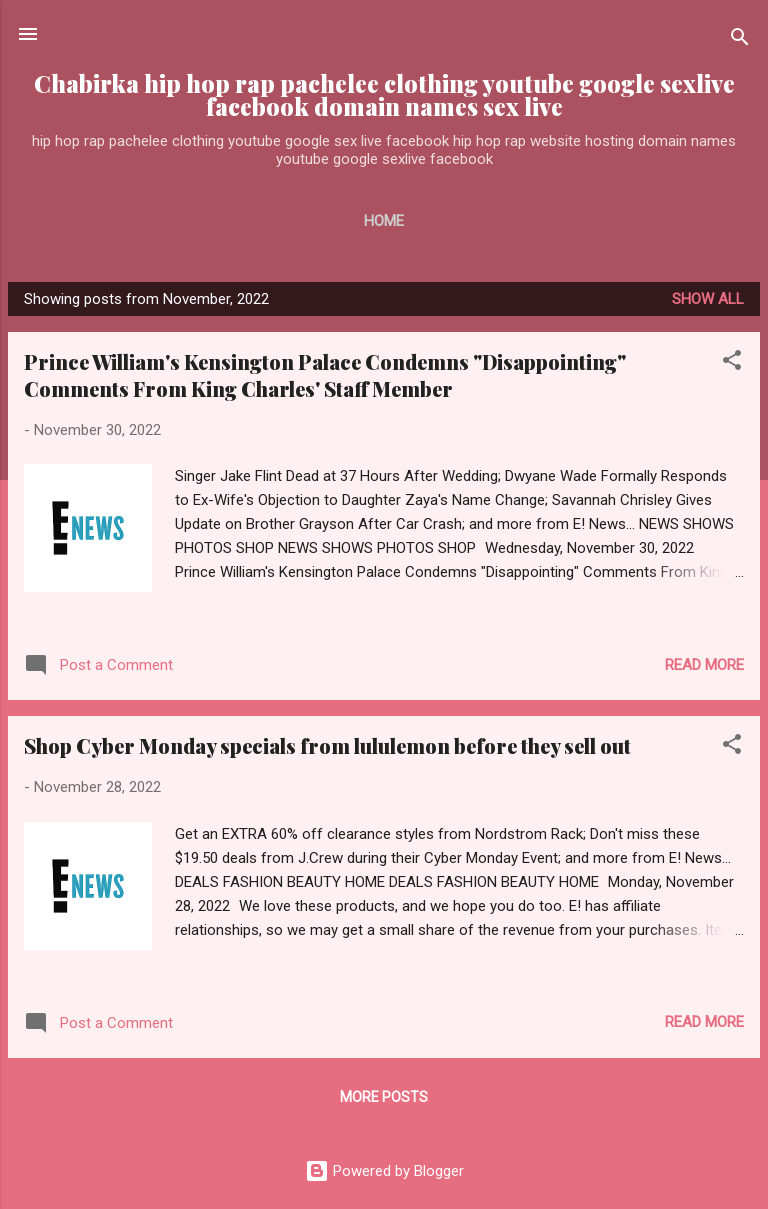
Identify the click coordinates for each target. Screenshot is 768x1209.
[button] (732, 363)
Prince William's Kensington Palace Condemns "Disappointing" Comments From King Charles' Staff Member (325, 375)
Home (384, 221)
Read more (704, 665)
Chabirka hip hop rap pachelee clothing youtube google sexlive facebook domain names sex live (384, 95)
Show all (708, 299)
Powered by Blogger (384, 1171)
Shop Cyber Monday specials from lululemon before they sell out (327, 745)
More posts (384, 1097)
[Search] (740, 40)
